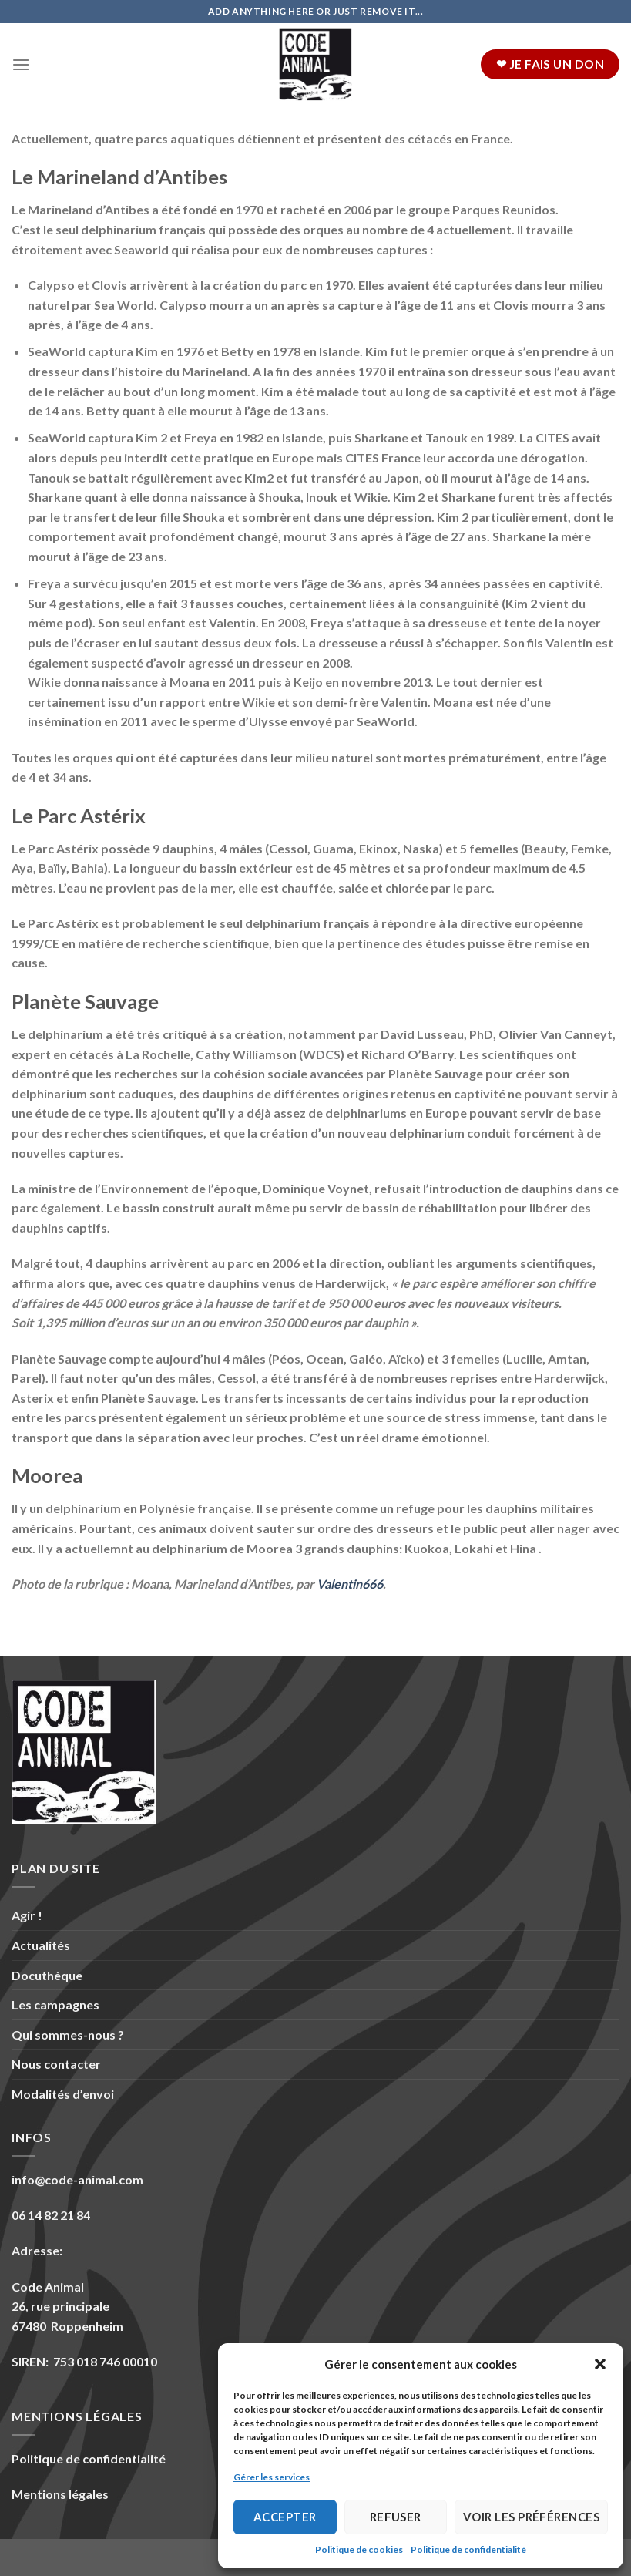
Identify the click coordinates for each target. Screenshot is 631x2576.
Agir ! (27, 1915)
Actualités (41, 1945)
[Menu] (21, 64)
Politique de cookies (359, 2549)
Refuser (395, 2517)
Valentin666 (350, 1583)
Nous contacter (56, 2063)
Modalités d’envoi (63, 2094)
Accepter (285, 2517)
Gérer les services (271, 2477)
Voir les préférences (531, 2517)
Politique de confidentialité (468, 2549)
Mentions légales (60, 2494)
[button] (600, 2364)
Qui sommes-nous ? (68, 2034)
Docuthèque (47, 1975)
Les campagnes (55, 2004)
